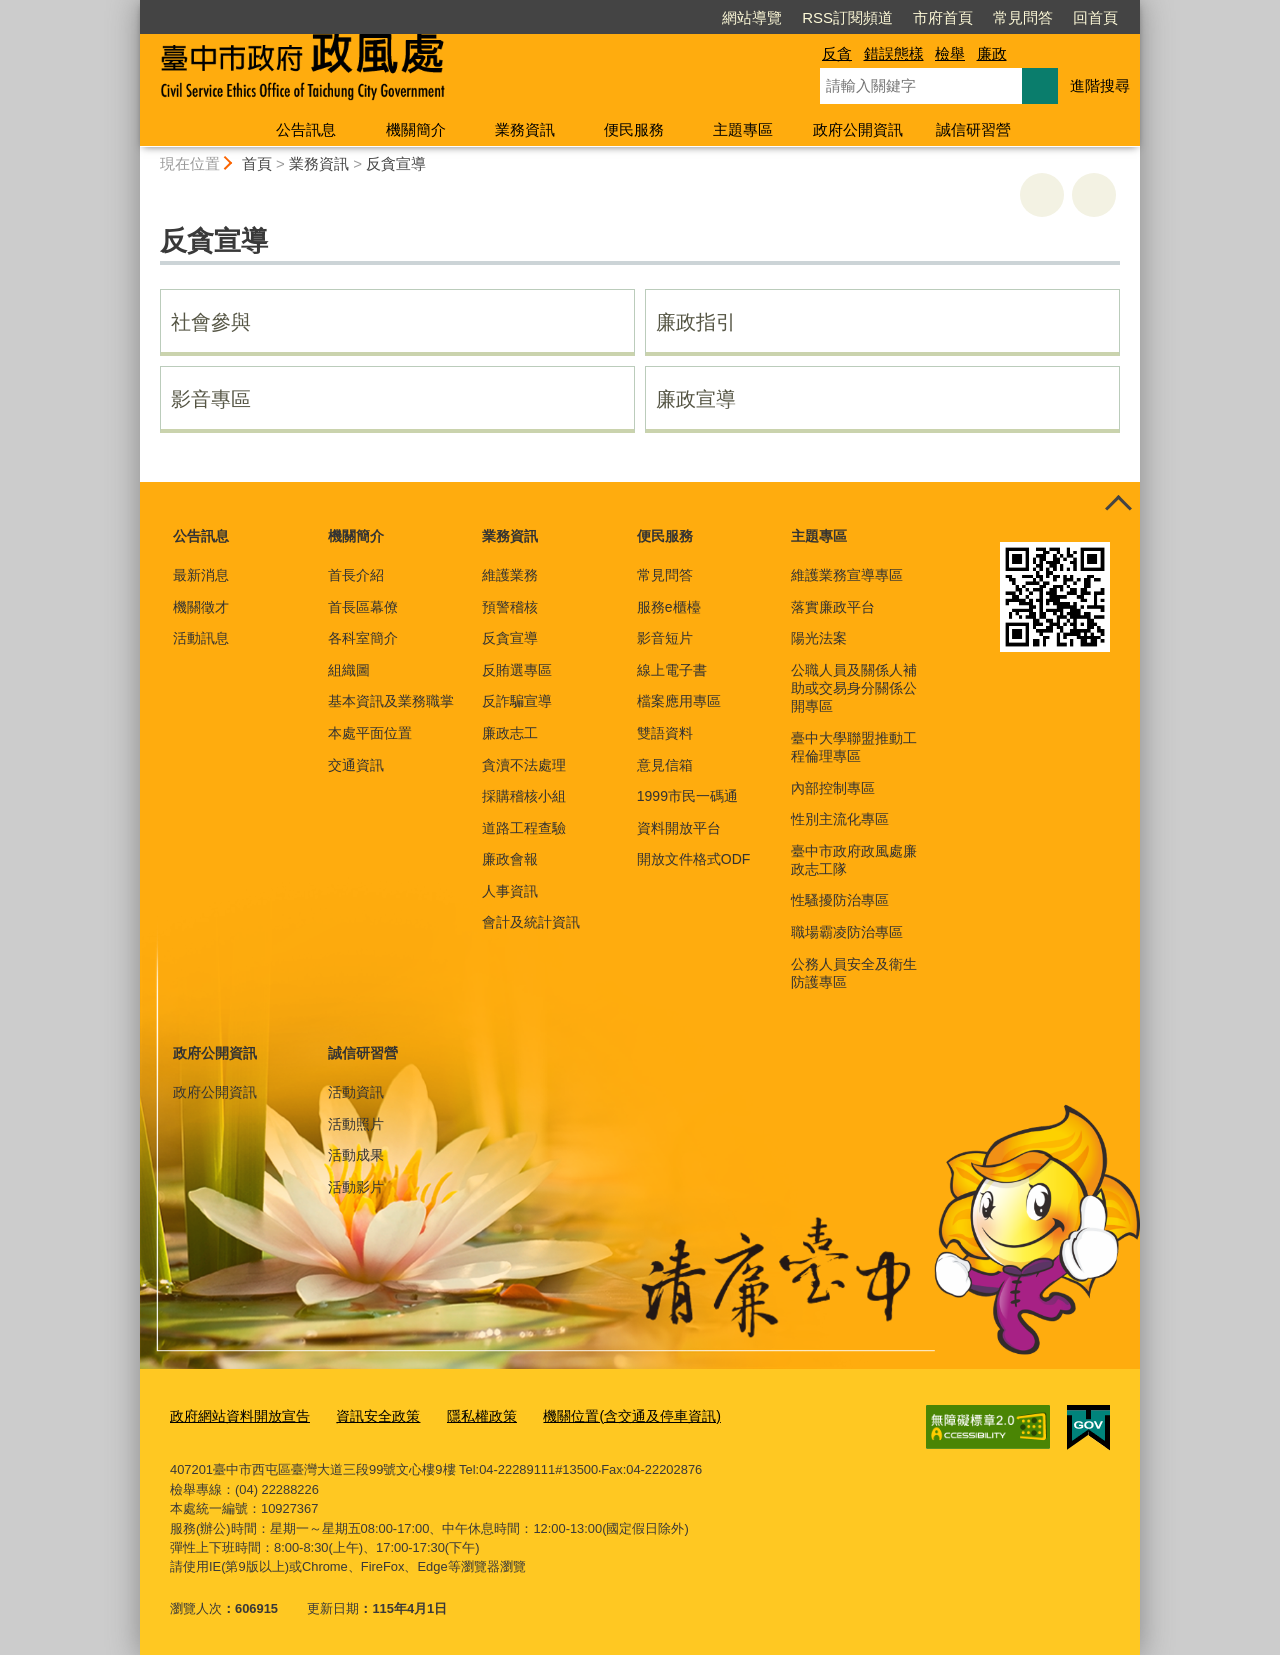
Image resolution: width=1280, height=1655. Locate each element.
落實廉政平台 (833, 607)
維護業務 (510, 575)
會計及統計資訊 (531, 922)
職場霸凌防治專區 (847, 932)
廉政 (992, 53)
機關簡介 (416, 129)
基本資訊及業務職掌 (391, 701)
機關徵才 (201, 607)
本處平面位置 (370, 733)
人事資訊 (510, 891)
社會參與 (211, 322)
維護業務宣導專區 (847, 575)
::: (131, 8)
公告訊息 (306, 129)
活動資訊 (356, 1092)
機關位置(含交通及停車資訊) (604, 1414)
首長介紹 (356, 575)
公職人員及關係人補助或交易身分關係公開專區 (854, 688)
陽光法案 (819, 638)
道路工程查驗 (524, 828)
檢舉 (950, 53)
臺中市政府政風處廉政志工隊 (854, 860)
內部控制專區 (833, 788)
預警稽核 (510, 607)
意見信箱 (665, 765)
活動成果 (356, 1155)
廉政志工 (510, 733)
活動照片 (356, 1124)
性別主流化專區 (840, 819)
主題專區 (743, 129)
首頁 (257, 163)
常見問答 (1023, 17)
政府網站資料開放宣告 (235, 1414)
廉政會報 (510, 859)
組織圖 (349, 670)
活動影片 (356, 1187)
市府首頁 (943, 17)
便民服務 (634, 129)
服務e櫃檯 (669, 607)
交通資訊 (356, 765)
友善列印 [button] (1042, 195)
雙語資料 (665, 733)
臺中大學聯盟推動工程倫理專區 (854, 747)
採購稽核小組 (524, 796)
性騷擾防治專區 (840, 900)
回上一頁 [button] (1094, 195)
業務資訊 (525, 129)
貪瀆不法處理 (524, 765)
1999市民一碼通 (687, 796)
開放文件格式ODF (694, 859)
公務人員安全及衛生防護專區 (854, 973)
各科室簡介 (363, 638)
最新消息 (201, 575)
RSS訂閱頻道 (847, 17)
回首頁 (1095, 17)
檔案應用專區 (679, 701)
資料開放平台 (679, 828)
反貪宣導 (396, 163)
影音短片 (665, 638)
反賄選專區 (517, 670)
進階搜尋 (1100, 85)
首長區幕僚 (363, 607)
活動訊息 (201, 638)
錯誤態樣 (894, 53)
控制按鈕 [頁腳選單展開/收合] (1118, 504)
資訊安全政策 (365, 1414)
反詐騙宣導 (517, 701)
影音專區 (211, 399)
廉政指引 (696, 322)
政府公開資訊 (858, 129)
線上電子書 (672, 670)
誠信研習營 (973, 129)
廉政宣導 (696, 399)
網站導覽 (752, 17)
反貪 (837, 53)
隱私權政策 (463, 1414)
